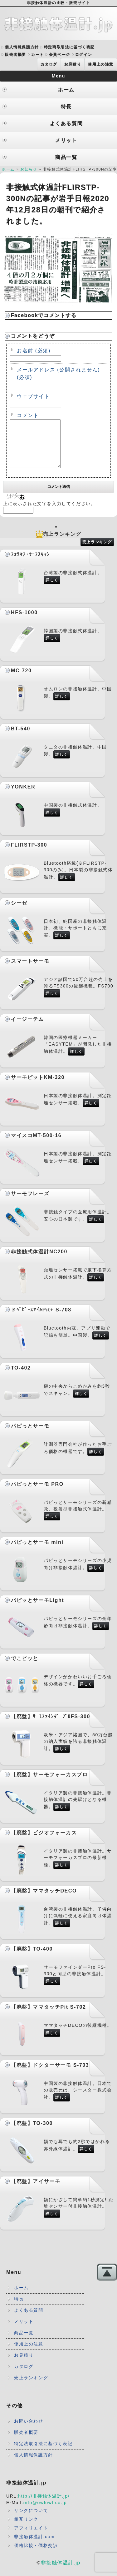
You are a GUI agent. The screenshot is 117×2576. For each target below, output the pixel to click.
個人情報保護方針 (22, 47)
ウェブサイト (33, 396)
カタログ (49, 64)
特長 (19, 2308)
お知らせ (28, 169)
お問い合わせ (28, 2430)
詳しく (52, 589)
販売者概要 (15, 54)
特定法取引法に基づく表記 (43, 2452)
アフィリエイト (31, 2537)
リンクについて (31, 2519)
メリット (23, 2330)
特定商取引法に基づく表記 (69, 47)
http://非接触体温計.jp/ (44, 2505)
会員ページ (59, 54)
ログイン (83, 54)
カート (37, 54)
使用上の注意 (101, 64)
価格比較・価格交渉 (36, 2554)
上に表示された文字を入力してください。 (49, 512)
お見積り (72, 64)
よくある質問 (28, 2319)
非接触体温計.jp (60, 2572)
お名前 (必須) (34, 350)
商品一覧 (23, 2342)
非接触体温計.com (34, 2546)
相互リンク (26, 2528)
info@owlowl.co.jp (45, 2511)
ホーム (8, 169)
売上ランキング (97, 551)
